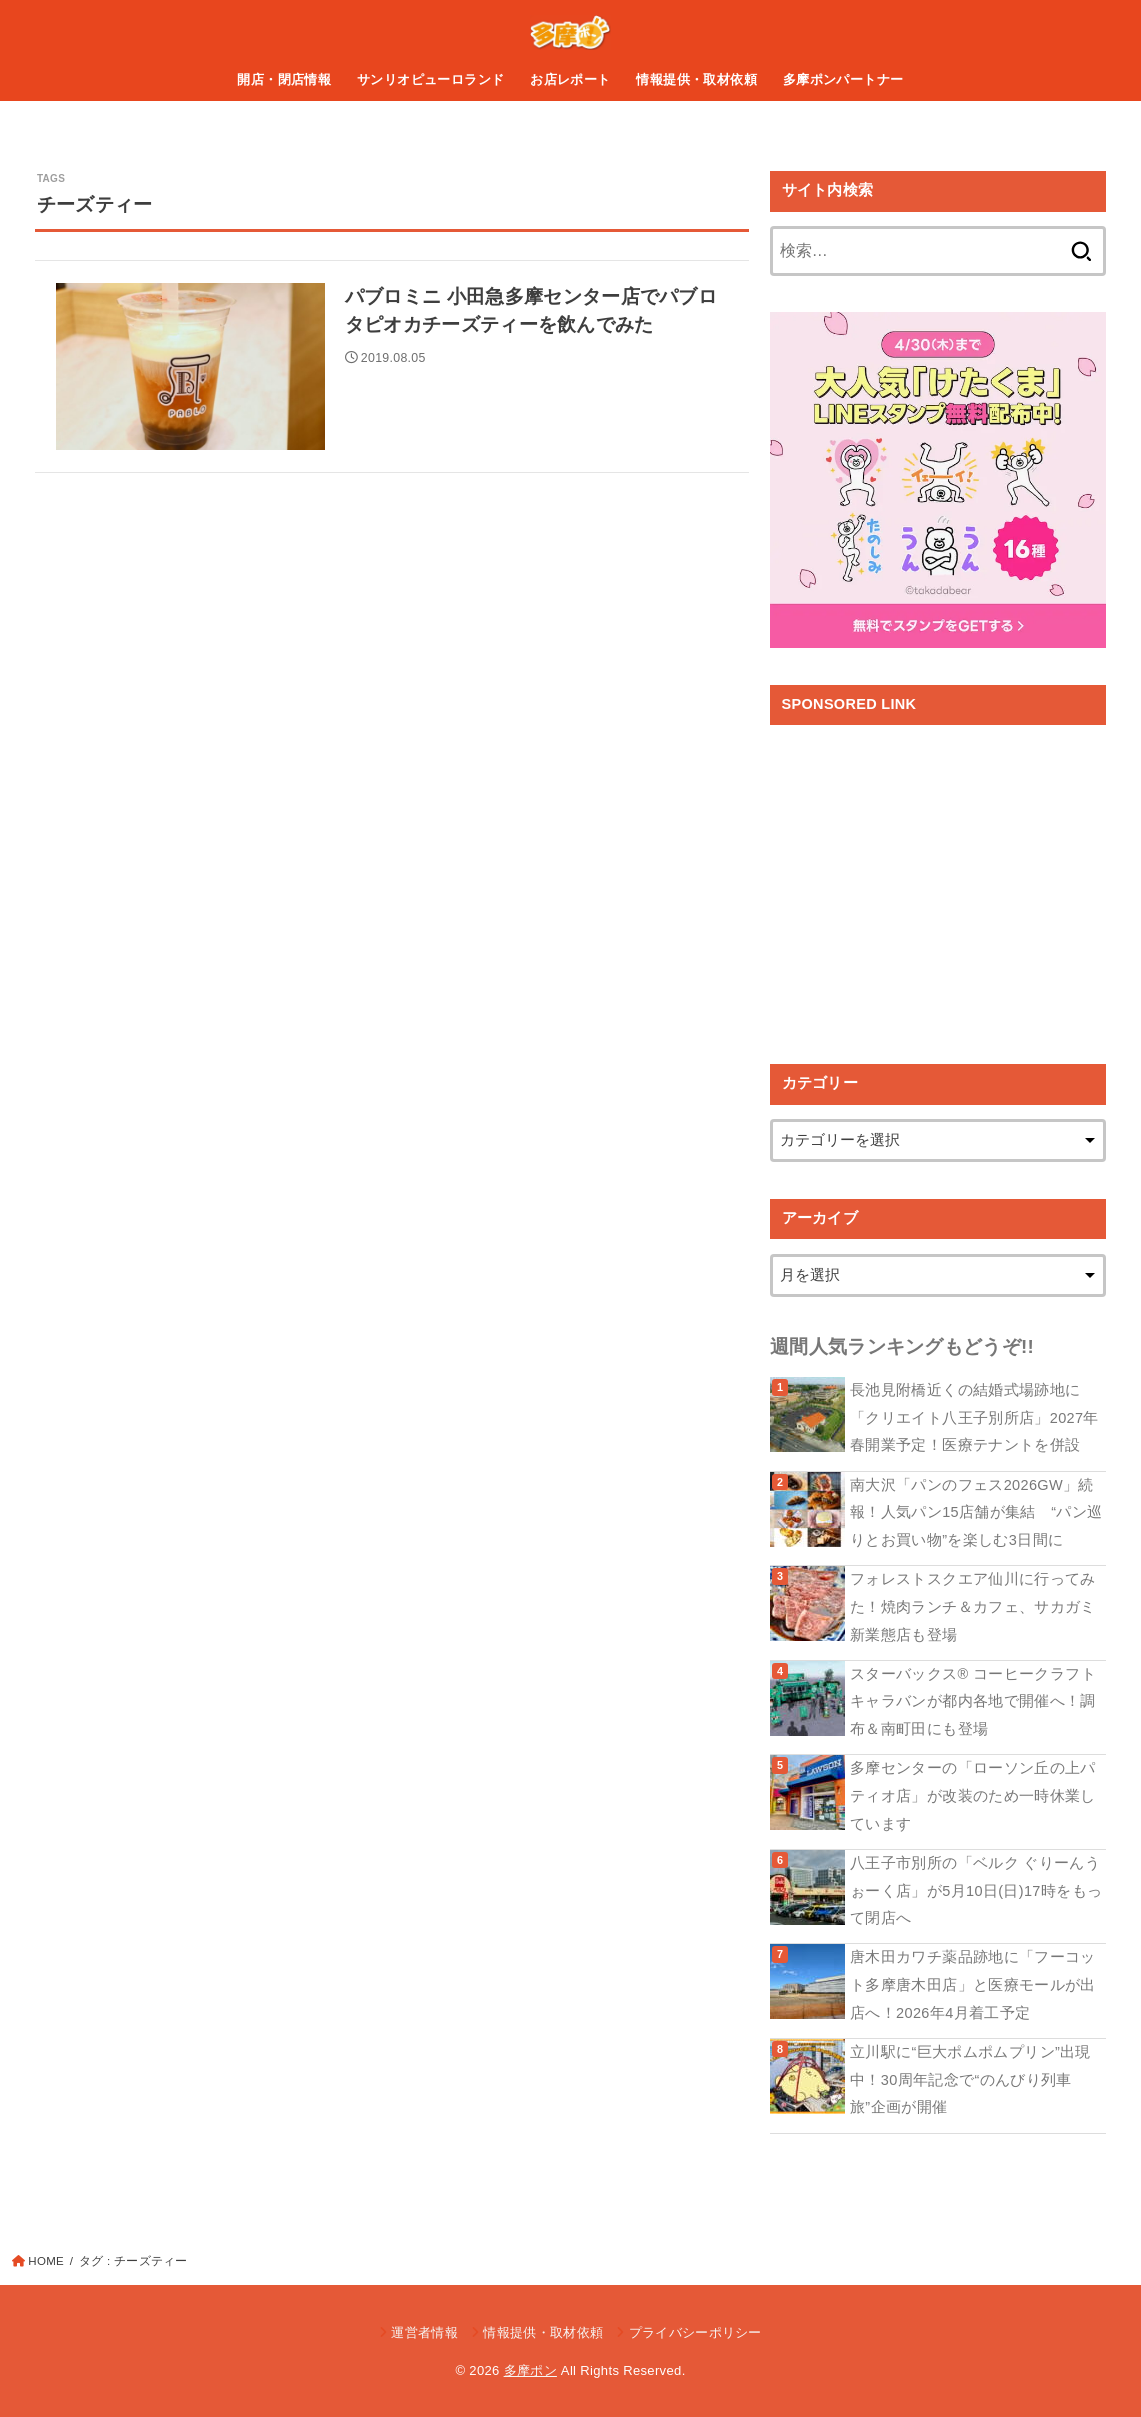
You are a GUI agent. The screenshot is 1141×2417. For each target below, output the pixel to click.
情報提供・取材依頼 (696, 79)
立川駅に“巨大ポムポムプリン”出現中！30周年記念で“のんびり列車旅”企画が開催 (970, 2079)
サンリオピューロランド (431, 79)
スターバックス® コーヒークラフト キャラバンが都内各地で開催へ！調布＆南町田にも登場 (973, 1701)
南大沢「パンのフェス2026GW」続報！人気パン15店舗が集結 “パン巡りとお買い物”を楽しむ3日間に (976, 1512)
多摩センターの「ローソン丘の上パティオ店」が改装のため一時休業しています (973, 1795)
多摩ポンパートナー (843, 79)
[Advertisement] (938, 880)
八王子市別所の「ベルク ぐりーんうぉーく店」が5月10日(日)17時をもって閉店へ (976, 1890)
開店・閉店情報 (284, 79)
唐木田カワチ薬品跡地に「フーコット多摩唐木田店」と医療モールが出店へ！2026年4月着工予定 (973, 1984)
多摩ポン (530, 2370)
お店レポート (570, 79)
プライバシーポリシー (695, 2332)
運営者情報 (424, 2332)
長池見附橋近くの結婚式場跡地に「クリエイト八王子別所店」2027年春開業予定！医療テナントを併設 (974, 1417)
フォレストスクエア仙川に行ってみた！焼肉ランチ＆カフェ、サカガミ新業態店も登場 (973, 1606)
